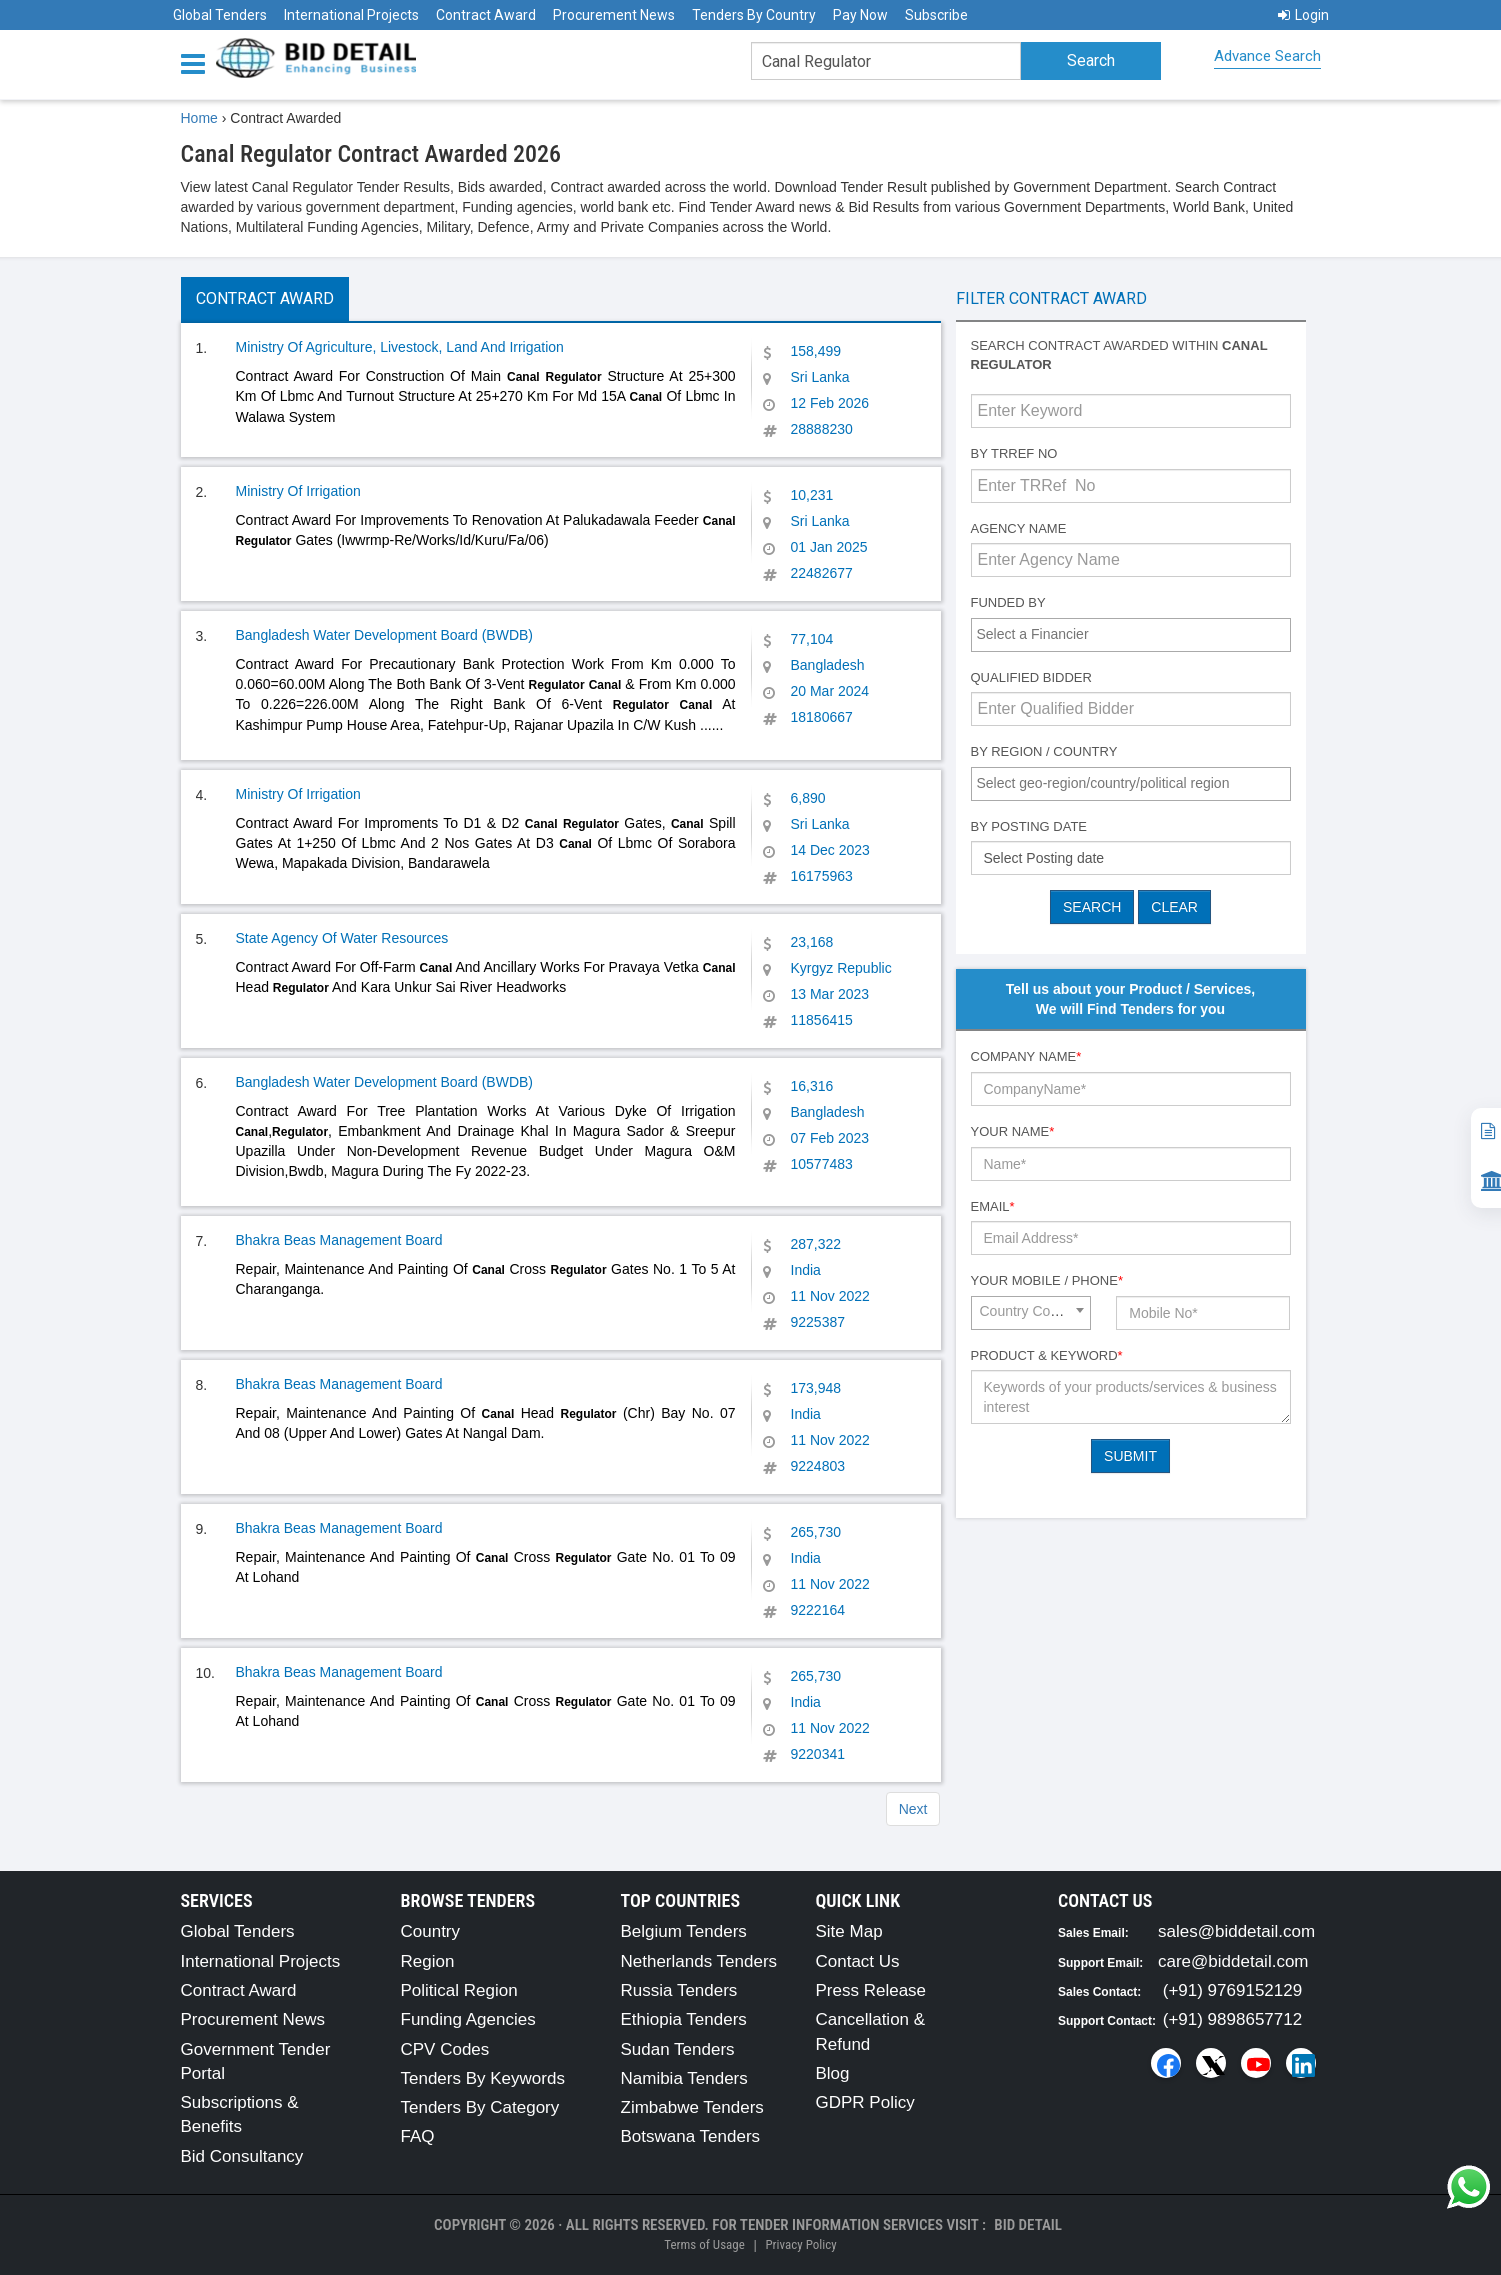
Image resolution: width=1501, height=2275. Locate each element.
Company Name (1026, 1056)
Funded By (1008, 602)
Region (428, 1961)
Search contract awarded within (1119, 355)
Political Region (459, 1990)
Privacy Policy (800, 2244)
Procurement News (614, 15)
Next (913, 1809)
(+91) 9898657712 (1232, 2019)
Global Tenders (220, 15)
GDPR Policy (865, 2102)
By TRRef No (1014, 453)
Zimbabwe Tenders (692, 2107)
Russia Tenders (679, 1990)
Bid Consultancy (242, 2156)
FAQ (418, 2136)
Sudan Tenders (678, 2049)
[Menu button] (198, 62)
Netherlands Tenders (699, 1961)
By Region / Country (1044, 751)
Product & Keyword (1047, 1355)
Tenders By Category (480, 2107)
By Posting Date (1029, 826)
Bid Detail (1028, 2225)
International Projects (351, 15)
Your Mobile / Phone (1047, 1280)
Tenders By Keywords (483, 2078)
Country (431, 1931)
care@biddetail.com (1233, 1961)
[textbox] (1136, 634)
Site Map (849, 1931)
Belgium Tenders (684, 1931)
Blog (833, 2073)
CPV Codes (445, 2049)
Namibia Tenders (684, 2078)
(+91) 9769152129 (1232, 1990)
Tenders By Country (754, 15)
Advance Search (1267, 56)
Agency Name (1019, 528)
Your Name (1013, 1131)
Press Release (871, 1990)
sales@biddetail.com (1236, 1931)
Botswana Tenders (691, 2136)
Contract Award (486, 15)
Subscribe (936, 15)
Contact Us (858, 1961)
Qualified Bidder (1031, 677)
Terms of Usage (704, 2244)
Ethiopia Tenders (684, 2019)
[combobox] (1131, 635)
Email (993, 1206)
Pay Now (860, 15)
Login (1303, 15)
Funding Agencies (468, 2019)
